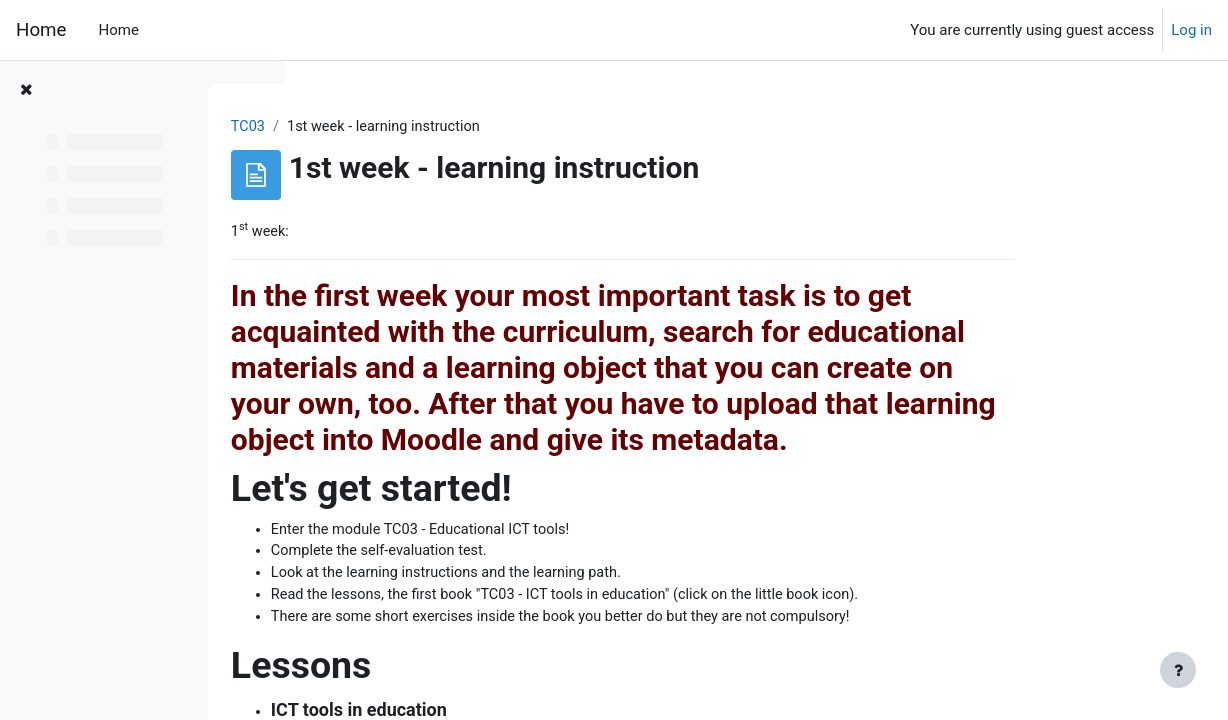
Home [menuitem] (118, 30)
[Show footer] (1178, 670)
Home (41, 30)
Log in (1191, 30)
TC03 (366, 127)
